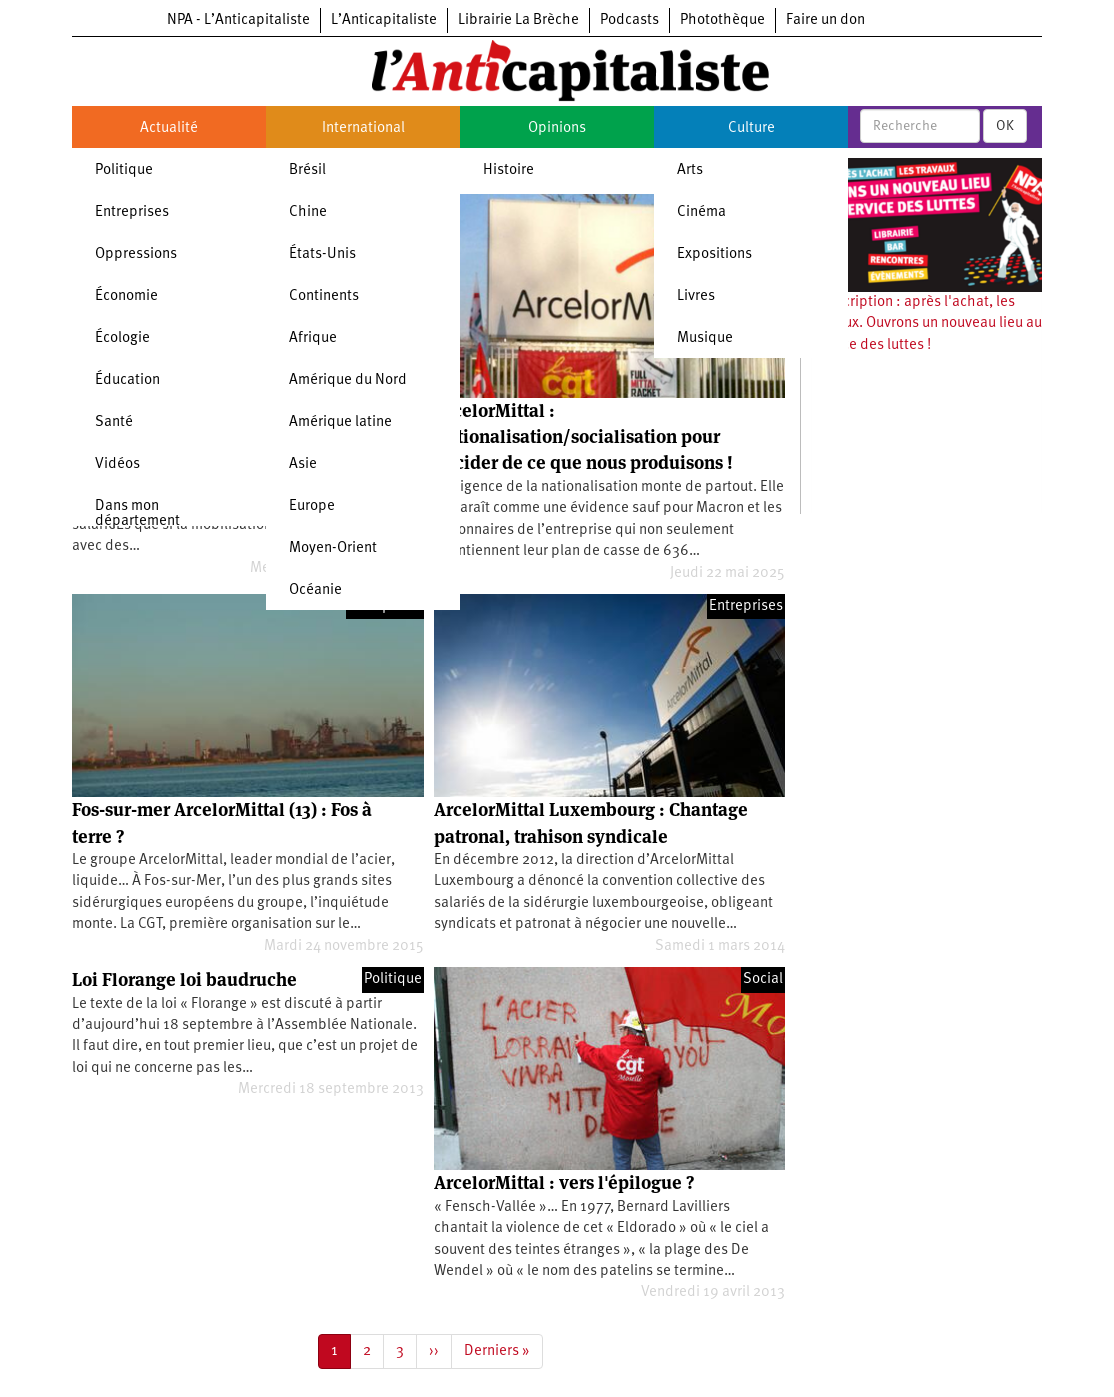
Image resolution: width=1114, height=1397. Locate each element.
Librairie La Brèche (518, 20)
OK (1005, 126)
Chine (308, 212)
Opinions (557, 128)
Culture (751, 128)
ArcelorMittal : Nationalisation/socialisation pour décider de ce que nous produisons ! (583, 437)
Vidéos (117, 464)
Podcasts (629, 20)
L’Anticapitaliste (384, 20)
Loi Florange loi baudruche (184, 979)
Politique (124, 170)
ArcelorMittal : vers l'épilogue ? (564, 1182)
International (363, 128)
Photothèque (722, 20)
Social (763, 979)
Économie (126, 296)
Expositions (714, 254)
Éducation (127, 380)
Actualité (169, 128)
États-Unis (322, 254)
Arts (690, 170)
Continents (324, 296)
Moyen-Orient (333, 548)
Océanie (315, 590)
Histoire (508, 170)
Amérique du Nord (348, 380)
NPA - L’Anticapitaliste (238, 20)
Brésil (307, 170)
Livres (696, 296)
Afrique (313, 338)
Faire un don (825, 20)
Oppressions (136, 254)
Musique (705, 338)
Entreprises (132, 212)
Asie (303, 464)
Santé (114, 422)
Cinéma (701, 212)
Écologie (122, 338)
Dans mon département (137, 514)
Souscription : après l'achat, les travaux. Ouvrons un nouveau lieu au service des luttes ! (926, 324)
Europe (312, 506)
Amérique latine (340, 422)
